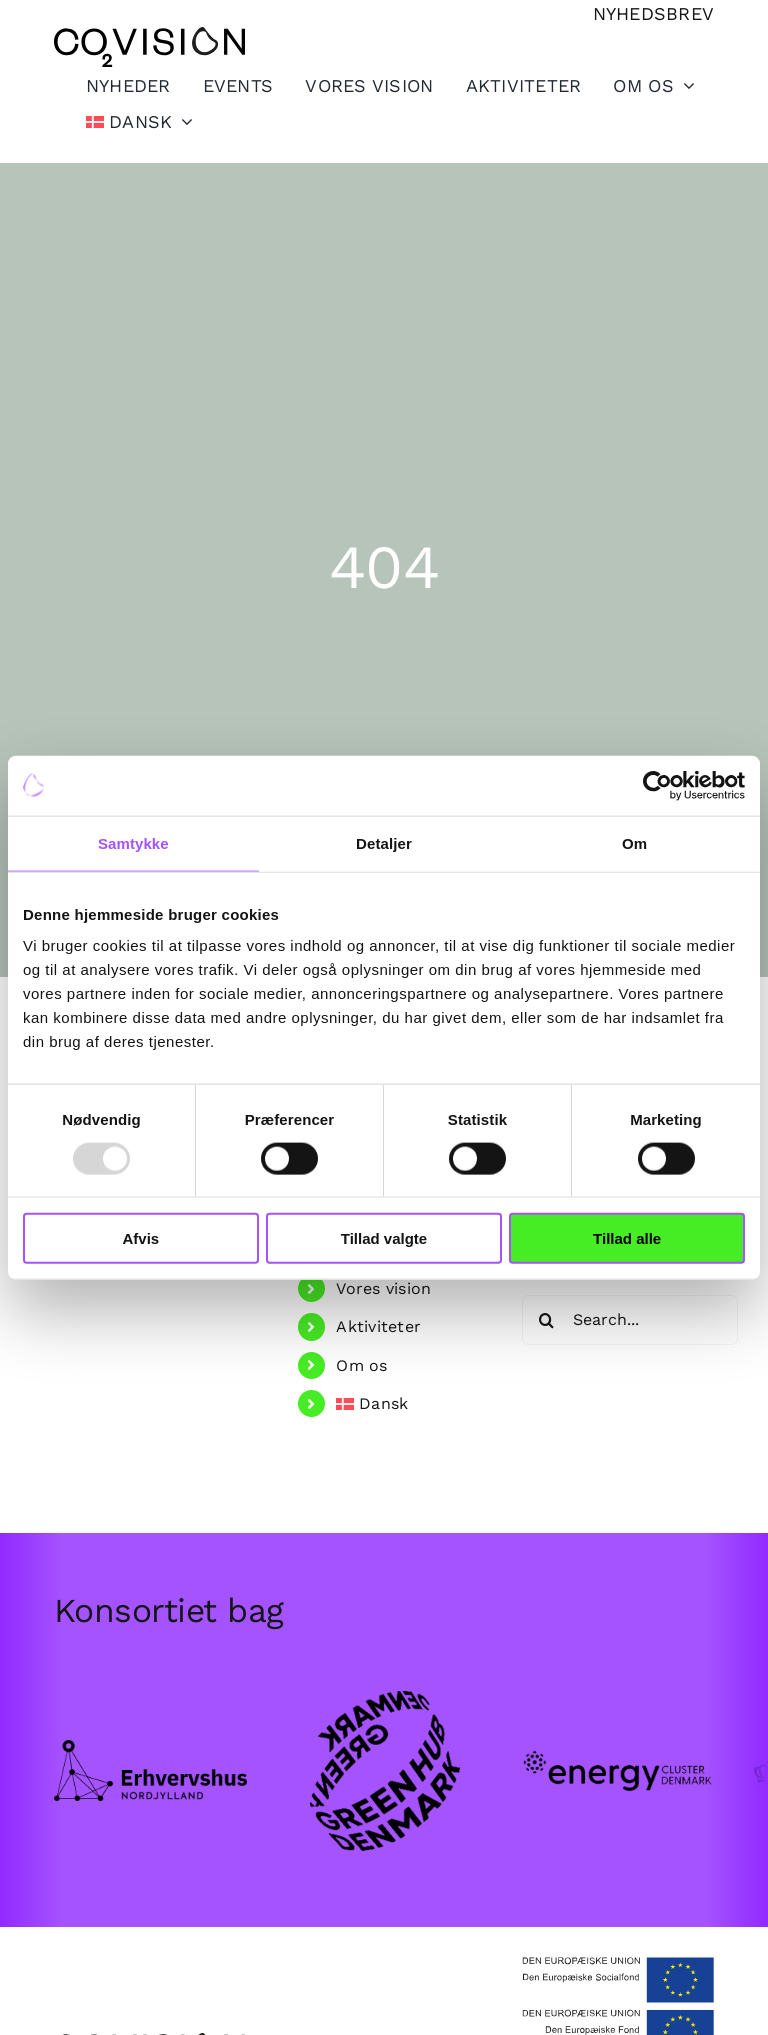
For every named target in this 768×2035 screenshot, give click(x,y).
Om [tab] (634, 842)
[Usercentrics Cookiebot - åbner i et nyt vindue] (657, 785)
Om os (361, 1365)
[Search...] (630, 1320)
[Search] (547, 1320)
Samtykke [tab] (133, 842)
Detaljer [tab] (384, 842)
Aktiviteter (378, 1326)
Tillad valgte (384, 1238)
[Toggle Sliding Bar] (508, 85)
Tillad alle (627, 1238)
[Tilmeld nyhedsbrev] (654, 13)
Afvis (140, 1238)
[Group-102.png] (618, 1724)
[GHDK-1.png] (384, 1690)
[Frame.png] (151, 1748)
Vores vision (383, 1288)
